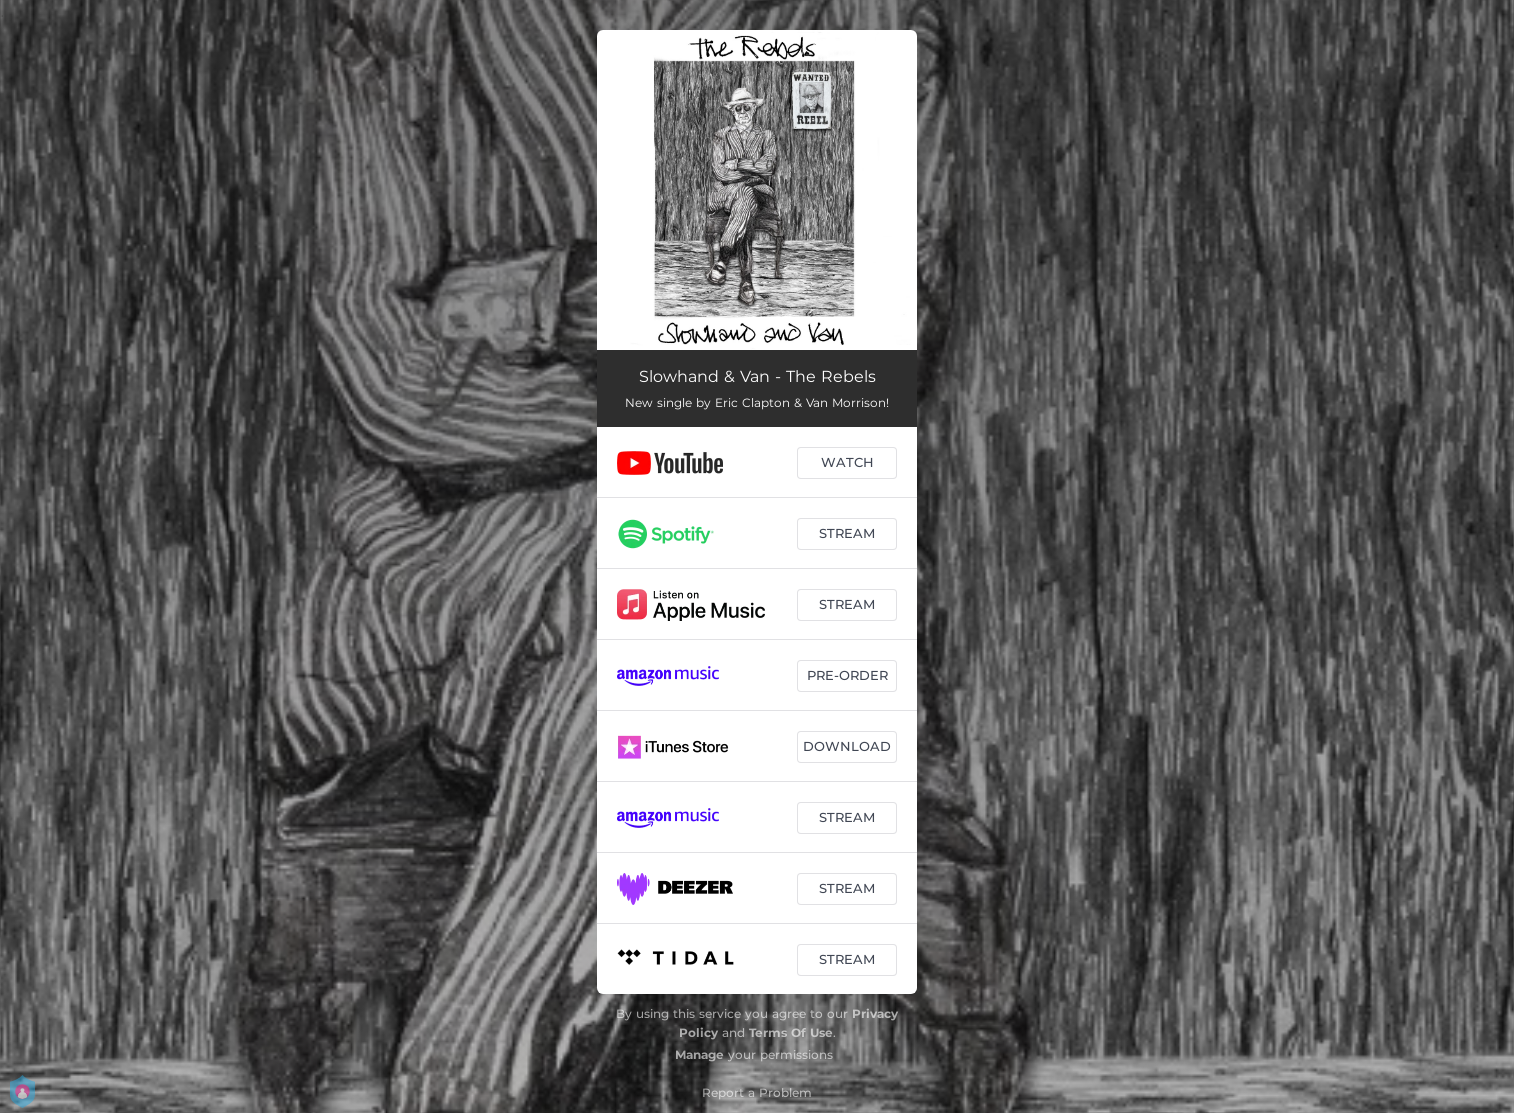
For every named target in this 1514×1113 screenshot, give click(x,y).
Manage (699, 1054)
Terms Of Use (791, 1032)
